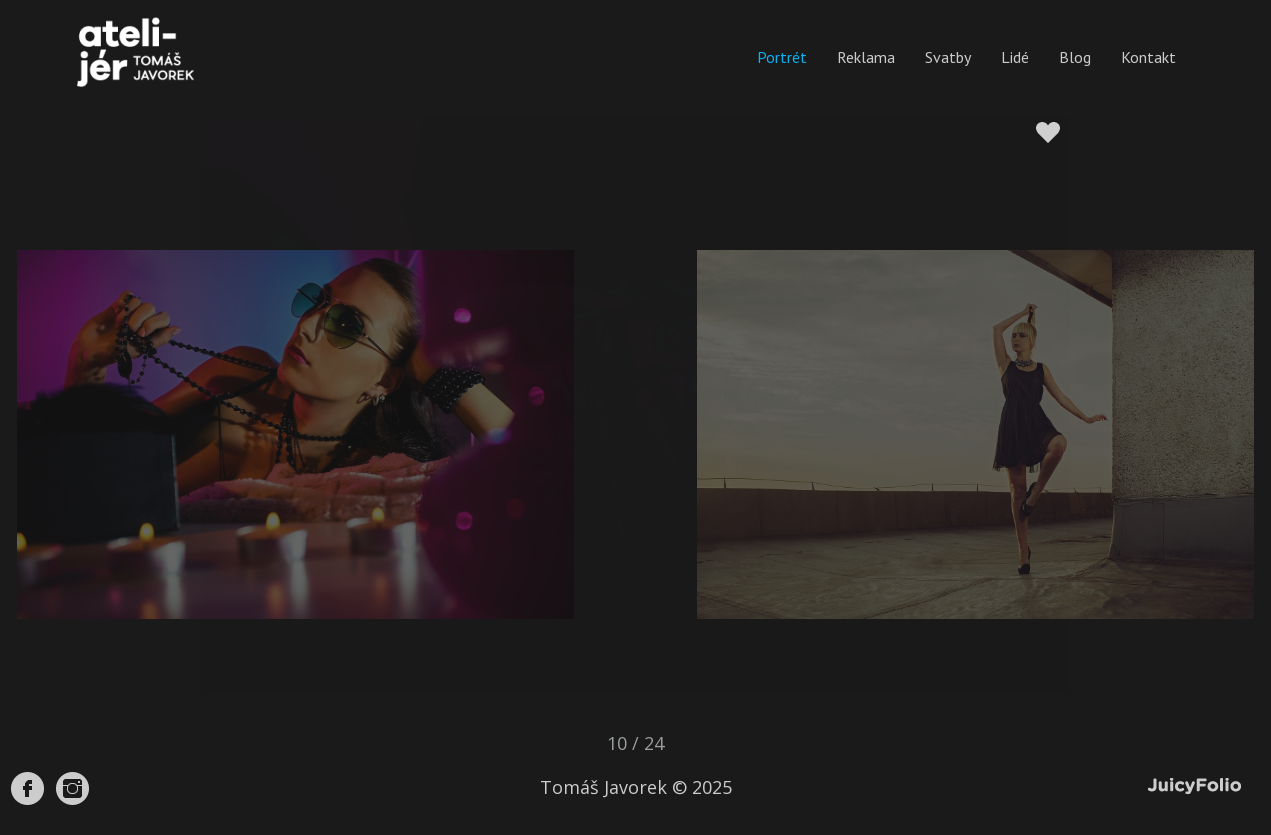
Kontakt (1148, 57)
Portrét (782, 57)
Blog (1075, 57)
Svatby (948, 57)
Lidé (1015, 57)
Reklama (866, 57)
